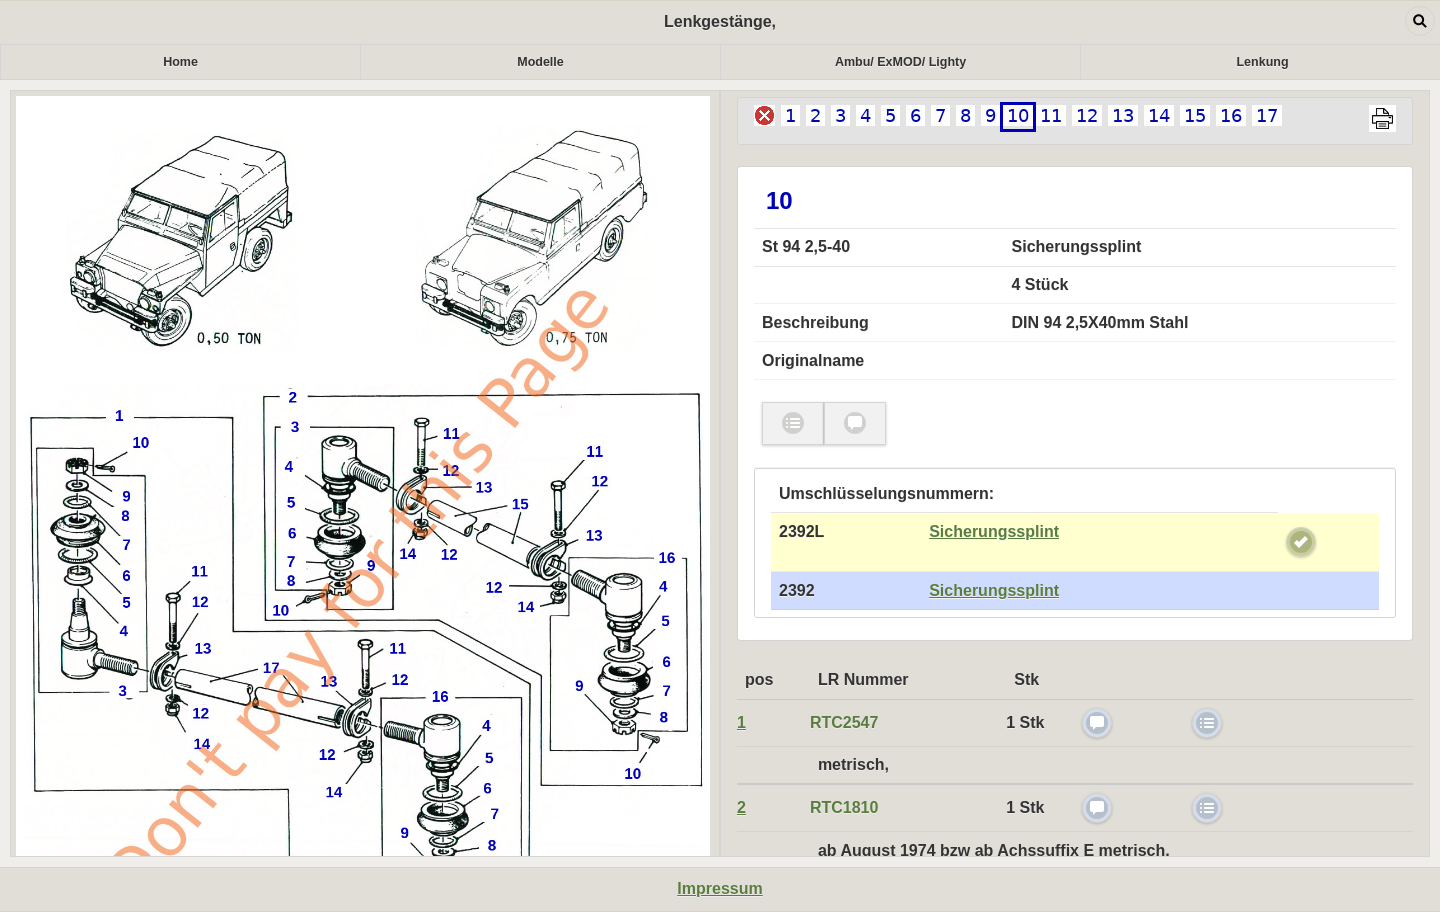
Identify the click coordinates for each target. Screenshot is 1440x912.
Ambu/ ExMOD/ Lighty (900, 62)
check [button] (793, 423)
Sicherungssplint (994, 531)
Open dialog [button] (1420, 21)
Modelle (540, 62)
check (1301, 542)
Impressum (719, 888)
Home (180, 62)
